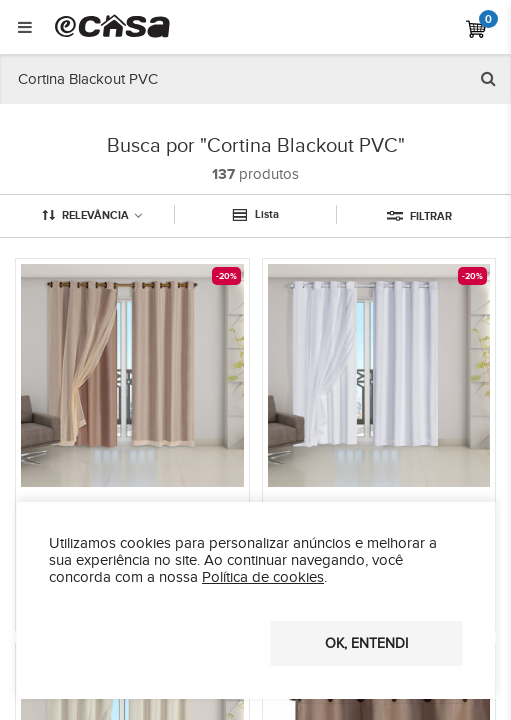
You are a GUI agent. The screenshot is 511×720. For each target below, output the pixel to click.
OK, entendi (366, 644)
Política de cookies (263, 577)
